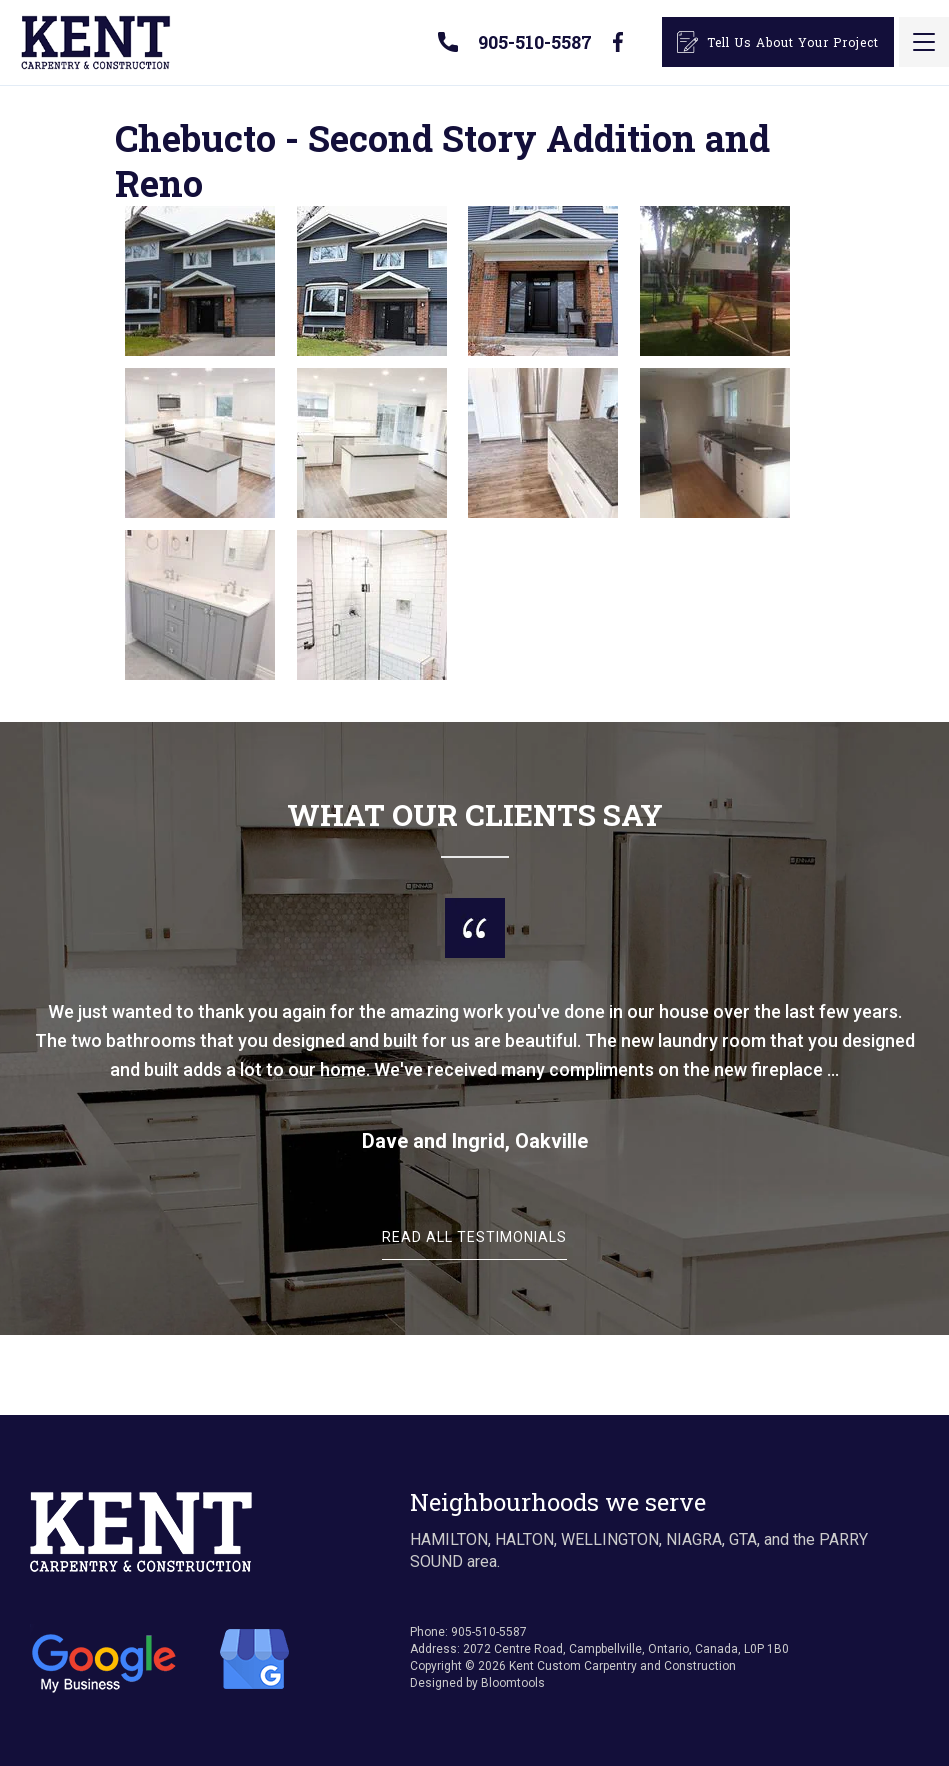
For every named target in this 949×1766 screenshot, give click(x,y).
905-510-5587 (535, 42)
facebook (617, 42)
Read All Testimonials (474, 1237)
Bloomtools (513, 1683)
